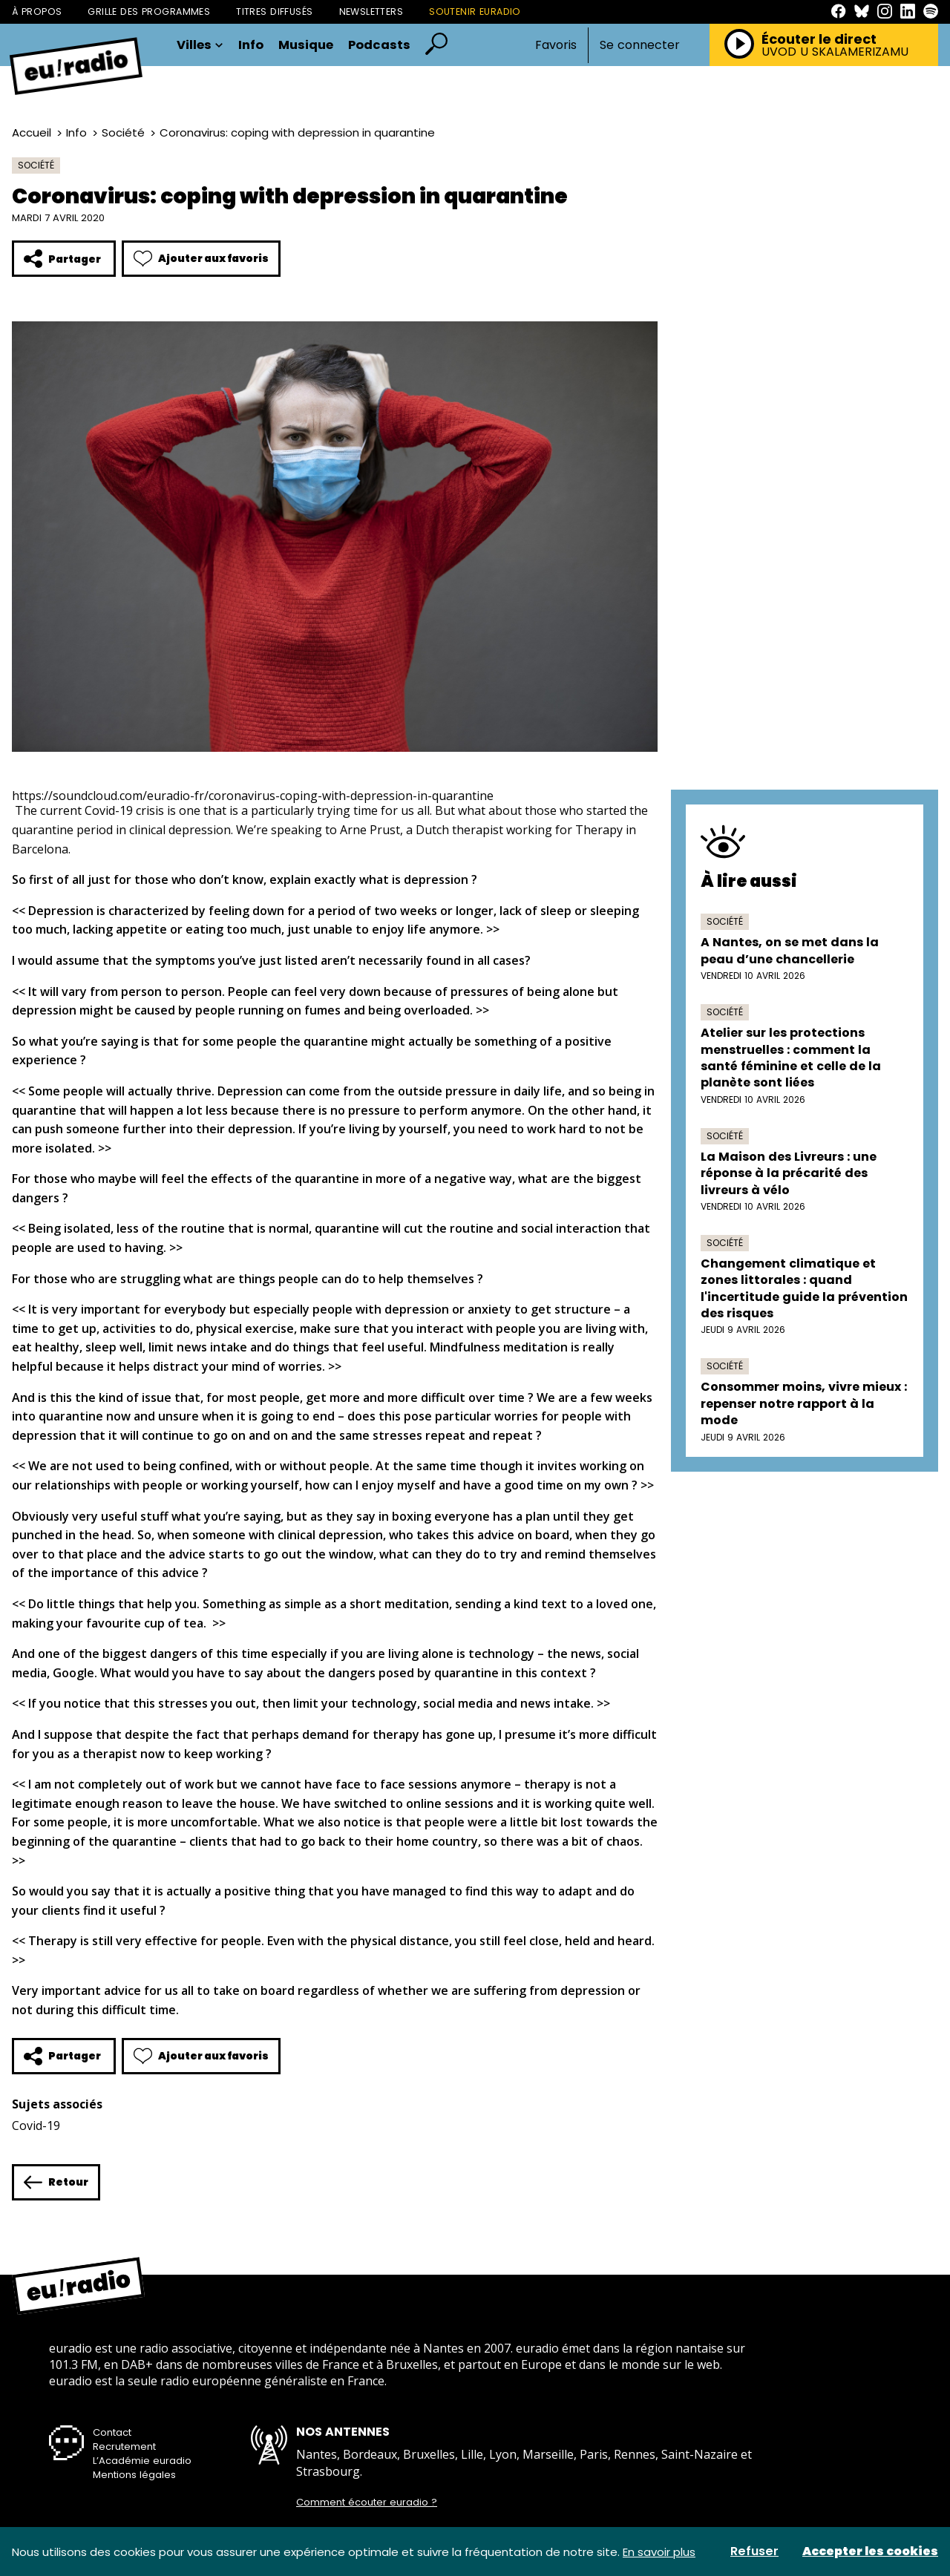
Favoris (556, 44)
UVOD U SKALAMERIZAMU (834, 52)
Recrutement (124, 2446)
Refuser (754, 2551)
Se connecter (640, 45)
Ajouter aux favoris (201, 258)
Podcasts (379, 45)
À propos (37, 11)
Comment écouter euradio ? (366, 2502)
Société (123, 132)
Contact (112, 2432)
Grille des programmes (149, 11)
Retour (56, 2182)
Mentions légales (134, 2475)
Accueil (31, 132)
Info (250, 45)
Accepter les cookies (870, 2551)
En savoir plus (659, 2551)
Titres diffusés (274, 11)
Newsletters (371, 11)
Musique (305, 45)
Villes (200, 45)
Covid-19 (36, 2125)
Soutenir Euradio (475, 11)
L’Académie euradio (142, 2461)
